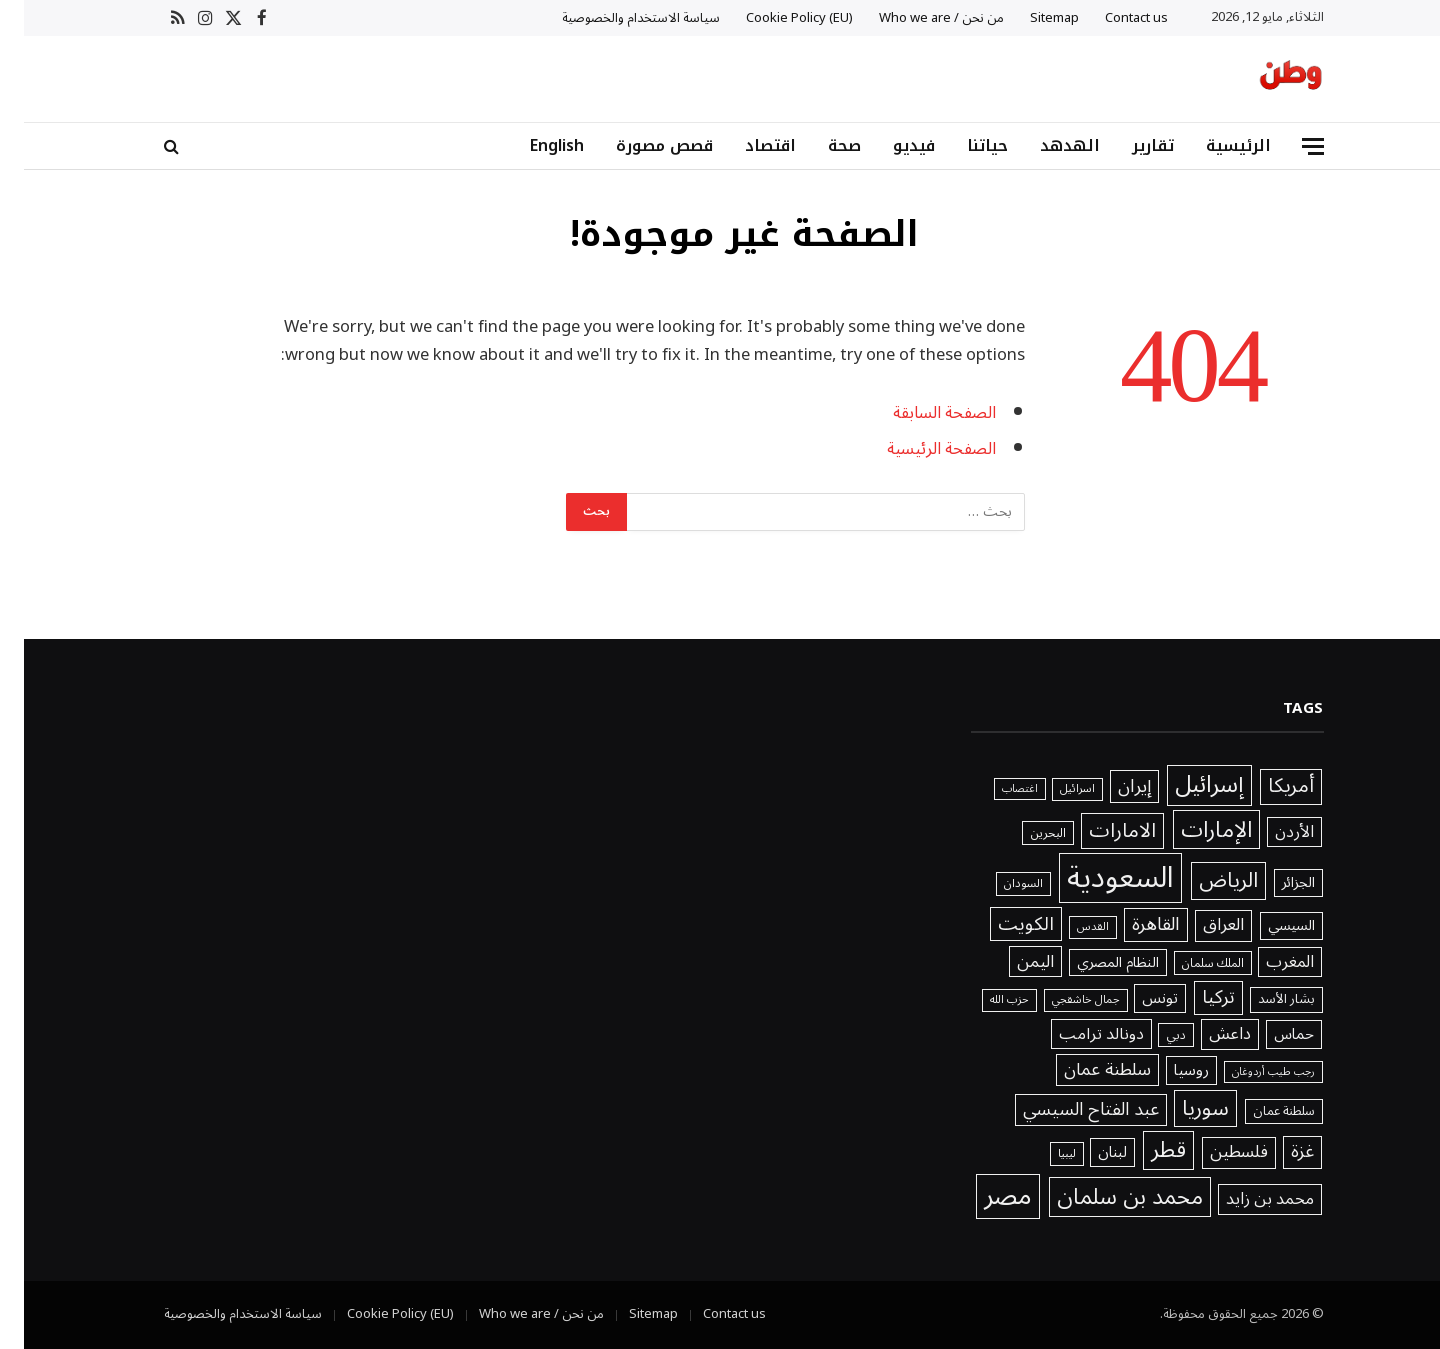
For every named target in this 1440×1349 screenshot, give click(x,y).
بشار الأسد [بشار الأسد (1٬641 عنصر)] (1262, 1000)
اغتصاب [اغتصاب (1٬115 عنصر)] (996, 789)
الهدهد (1046, 145)
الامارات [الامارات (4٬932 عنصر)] (1098, 831)
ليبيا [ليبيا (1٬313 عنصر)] (1043, 1154)
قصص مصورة (640, 145)
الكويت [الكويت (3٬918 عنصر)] (1002, 924)
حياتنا (963, 145)
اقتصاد (746, 145)
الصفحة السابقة (920, 412)
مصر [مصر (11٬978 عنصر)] (984, 1196)
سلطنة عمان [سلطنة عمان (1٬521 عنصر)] (1260, 1111)
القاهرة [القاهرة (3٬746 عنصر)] (1132, 925)
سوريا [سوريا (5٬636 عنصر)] (1181, 1109)
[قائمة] (1289, 146)
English (533, 145)
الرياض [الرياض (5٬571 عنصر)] (1204, 881)
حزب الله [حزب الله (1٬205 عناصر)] (985, 1000)
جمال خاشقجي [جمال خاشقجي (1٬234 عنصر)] (1062, 1000)
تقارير (1129, 145)
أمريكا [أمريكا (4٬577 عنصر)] (1267, 787)
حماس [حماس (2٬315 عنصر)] (1270, 1034)
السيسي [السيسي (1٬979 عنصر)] (1267, 926)
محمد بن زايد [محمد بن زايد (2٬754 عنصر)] (1246, 1199)
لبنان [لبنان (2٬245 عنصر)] (1088, 1152)
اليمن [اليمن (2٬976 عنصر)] (1011, 961)
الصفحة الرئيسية (917, 448)
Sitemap (1030, 18)
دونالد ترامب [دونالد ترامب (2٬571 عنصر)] (1077, 1034)
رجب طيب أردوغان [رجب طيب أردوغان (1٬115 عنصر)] (1249, 1072)
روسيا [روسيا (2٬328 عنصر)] (1167, 1070)
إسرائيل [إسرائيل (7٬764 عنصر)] (1185, 785)
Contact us (1112, 18)
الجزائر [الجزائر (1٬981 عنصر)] (1274, 883)
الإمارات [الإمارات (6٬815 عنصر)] (1192, 829)
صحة (820, 145)
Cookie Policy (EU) (775, 18)
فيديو (890, 145)
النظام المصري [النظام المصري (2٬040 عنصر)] (1094, 963)
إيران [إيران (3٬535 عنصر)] (1110, 786)
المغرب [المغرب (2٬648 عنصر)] (1266, 962)
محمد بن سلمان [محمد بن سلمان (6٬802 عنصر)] (1106, 1196)
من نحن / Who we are (917, 18)
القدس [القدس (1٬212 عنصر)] (1069, 927)
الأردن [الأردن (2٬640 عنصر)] (1270, 832)
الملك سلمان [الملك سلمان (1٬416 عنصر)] (1189, 963)
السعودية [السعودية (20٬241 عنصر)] (1096, 878)
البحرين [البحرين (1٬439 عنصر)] (1024, 833)
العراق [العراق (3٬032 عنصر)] (1199, 926)
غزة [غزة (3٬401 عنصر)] (1278, 1152)
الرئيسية (1214, 145)
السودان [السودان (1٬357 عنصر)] (999, 884)
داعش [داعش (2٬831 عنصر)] (1206, 1034)
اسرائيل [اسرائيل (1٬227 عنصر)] (1053, 789)
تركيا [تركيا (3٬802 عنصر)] (1194, 998)
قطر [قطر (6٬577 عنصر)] (1144, 1150)
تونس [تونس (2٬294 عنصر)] (1136, 998)
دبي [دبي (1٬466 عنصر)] (1152, 1035)
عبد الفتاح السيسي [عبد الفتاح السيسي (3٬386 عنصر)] (1067, 1110)
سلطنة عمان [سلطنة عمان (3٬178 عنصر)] (1083, 1070)
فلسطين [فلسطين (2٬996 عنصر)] (1215, 1153)
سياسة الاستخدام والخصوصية (617, 18)
